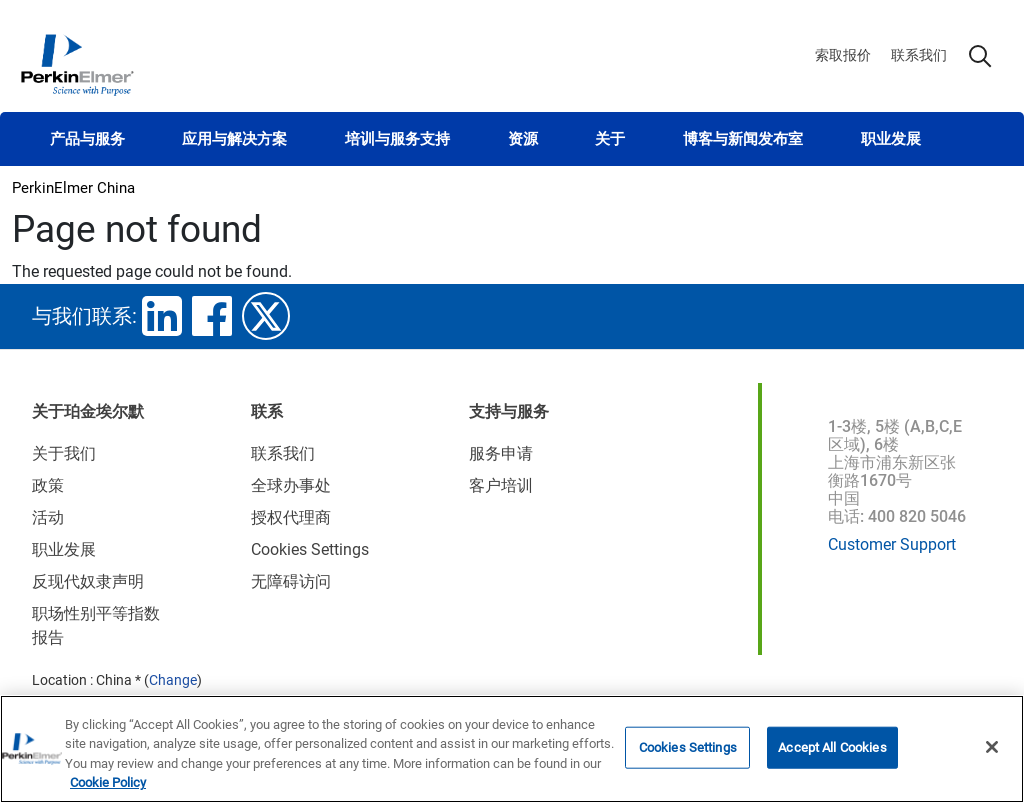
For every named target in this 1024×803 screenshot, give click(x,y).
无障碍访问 (291, 581)
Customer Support (892, 544)
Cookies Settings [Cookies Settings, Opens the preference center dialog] (688, 747)
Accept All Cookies (832, 747)
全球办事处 (291, 485)
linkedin (162, 316)
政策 (48, 485)
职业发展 (891, 139)
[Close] (992, 748)
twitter (266, 316)
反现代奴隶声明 (88, 581)
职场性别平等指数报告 (96, 625)
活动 (48, 517)
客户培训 (501, 485)
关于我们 (64, 453)
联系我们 (919, 55)
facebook (212, 316)
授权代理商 (291, 517)
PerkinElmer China (73, 188)
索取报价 (843, 55)
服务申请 (501, 453)
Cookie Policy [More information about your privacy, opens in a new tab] (108, 783)
